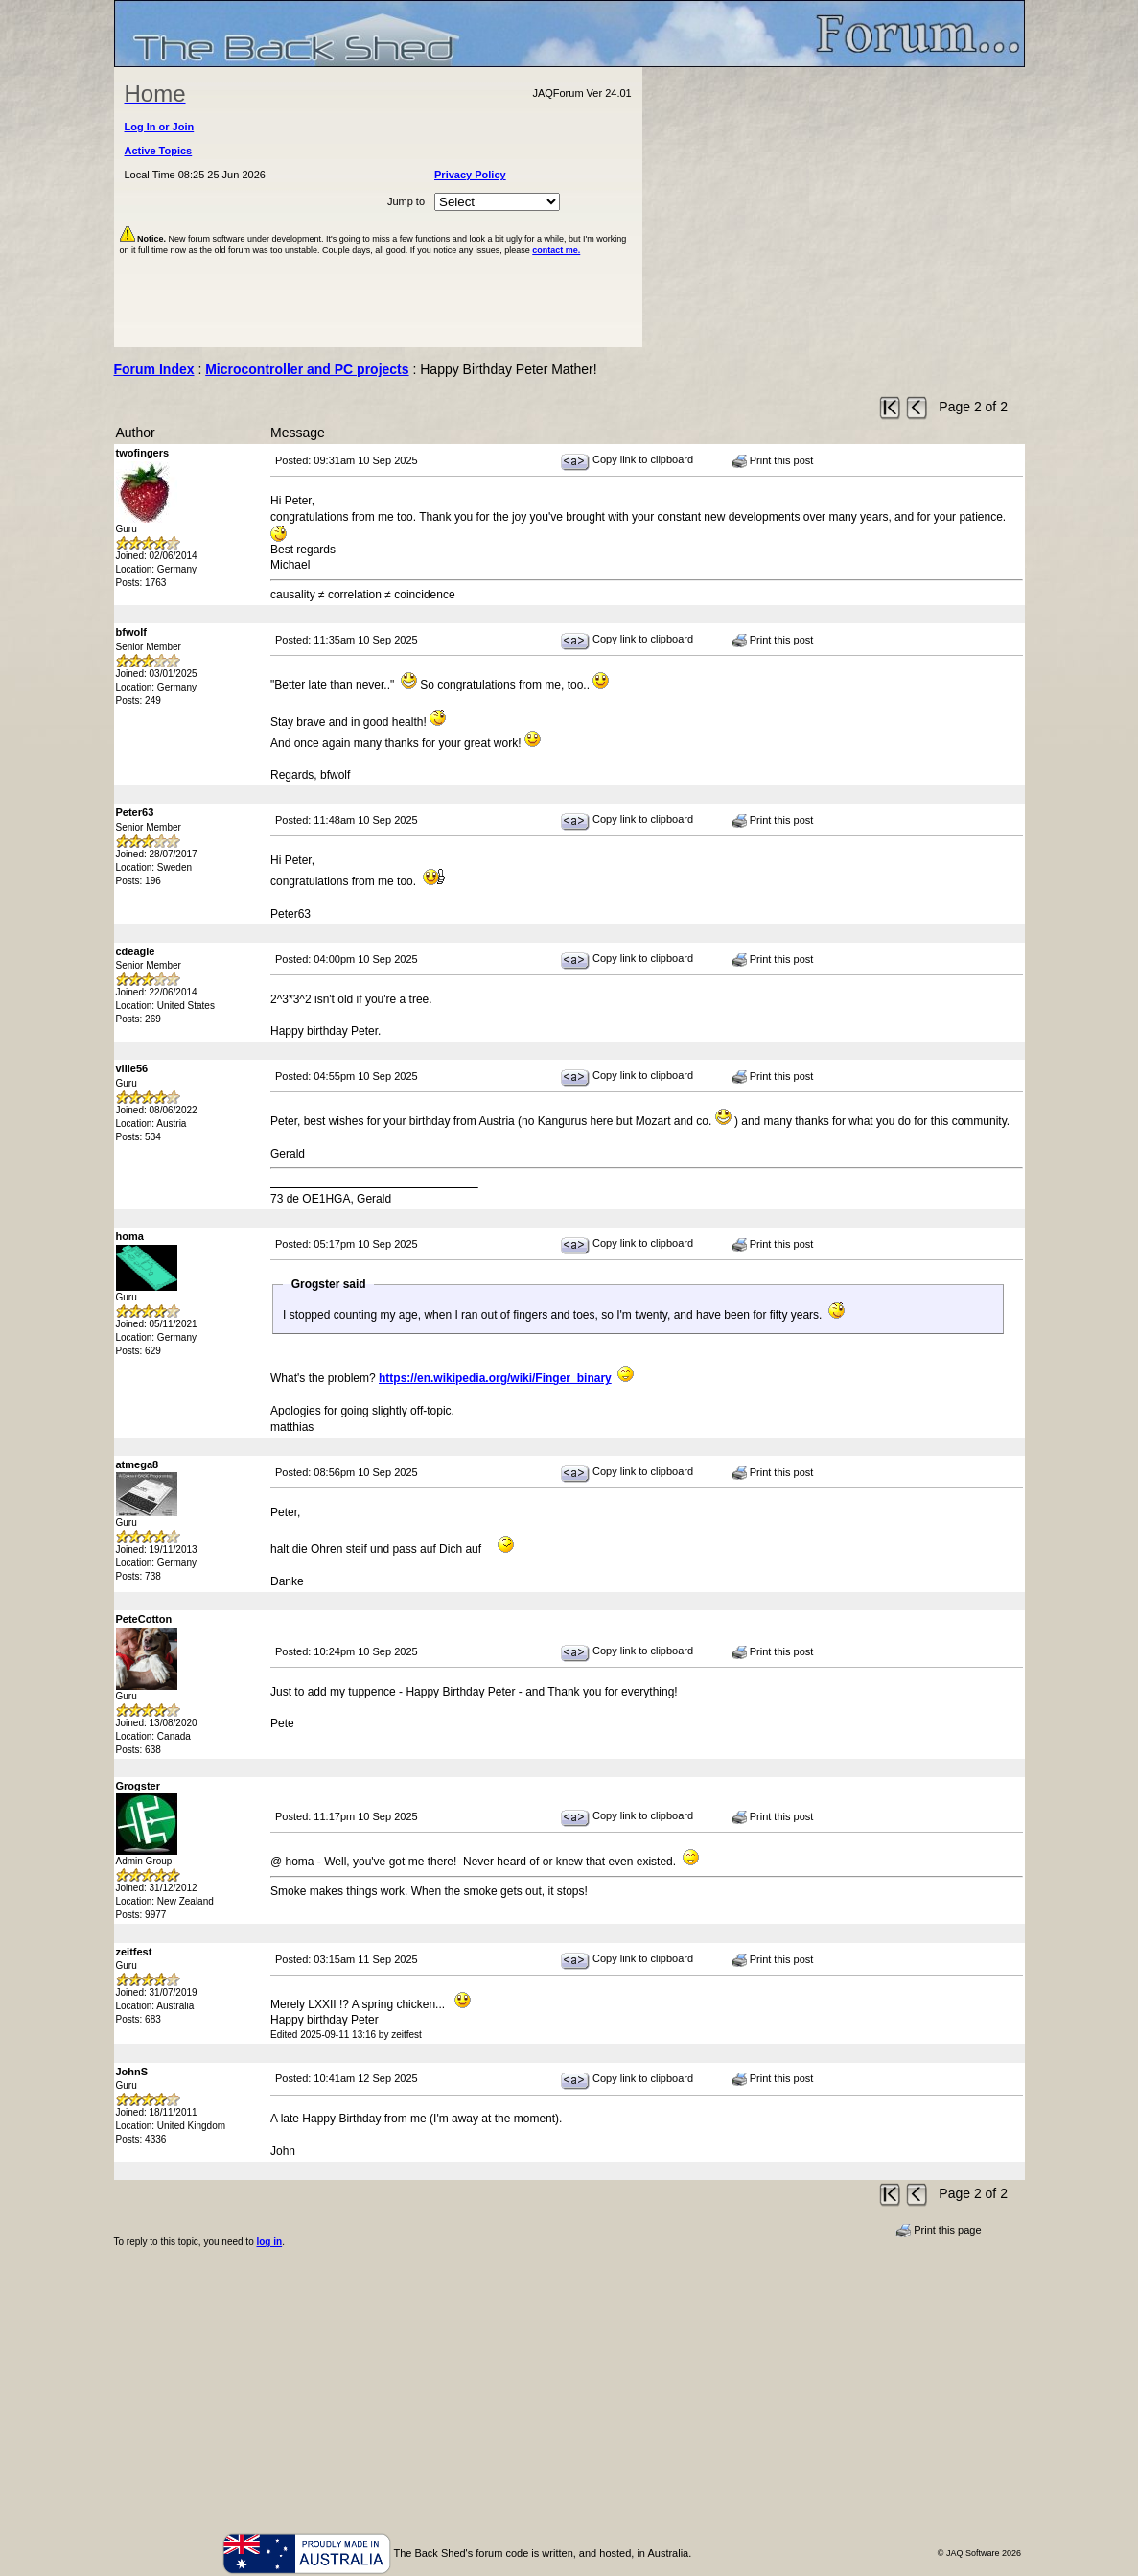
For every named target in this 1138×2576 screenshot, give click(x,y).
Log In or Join (160, 126)
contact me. (556, 250)
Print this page (938, 2230)
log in (269, 2241)
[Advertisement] (833, 207)
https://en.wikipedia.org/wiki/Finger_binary (495, 1378)
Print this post (773, 461)
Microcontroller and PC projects (306, 369)
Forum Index (154, 369)
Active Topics (159, 150)
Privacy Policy (470, 174)
